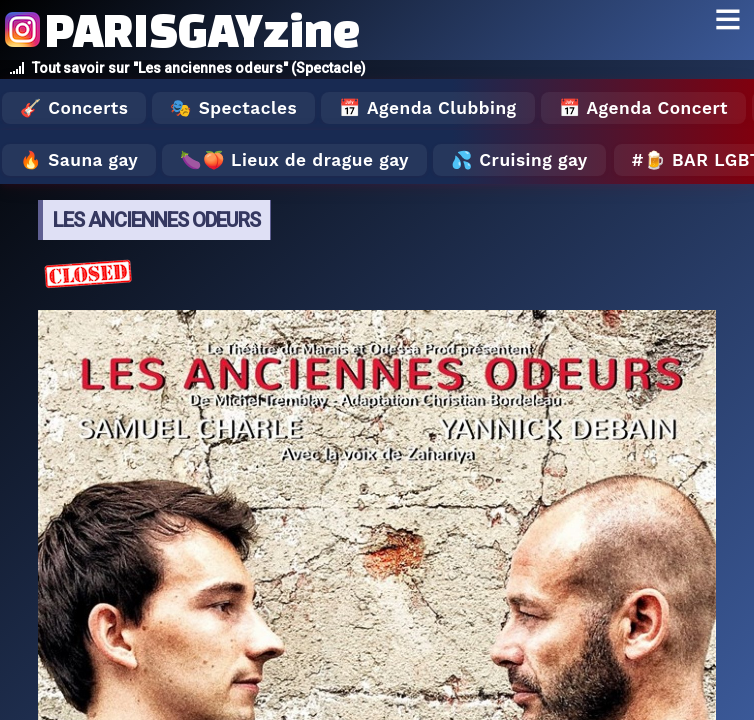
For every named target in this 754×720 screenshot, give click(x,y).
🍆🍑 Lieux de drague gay (294, 160)
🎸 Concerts (74, 108)
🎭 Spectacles (233, 108)
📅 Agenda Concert (643, 108)
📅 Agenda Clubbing (427, 108)
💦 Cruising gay (519, 160)
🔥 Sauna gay (79, 160)
